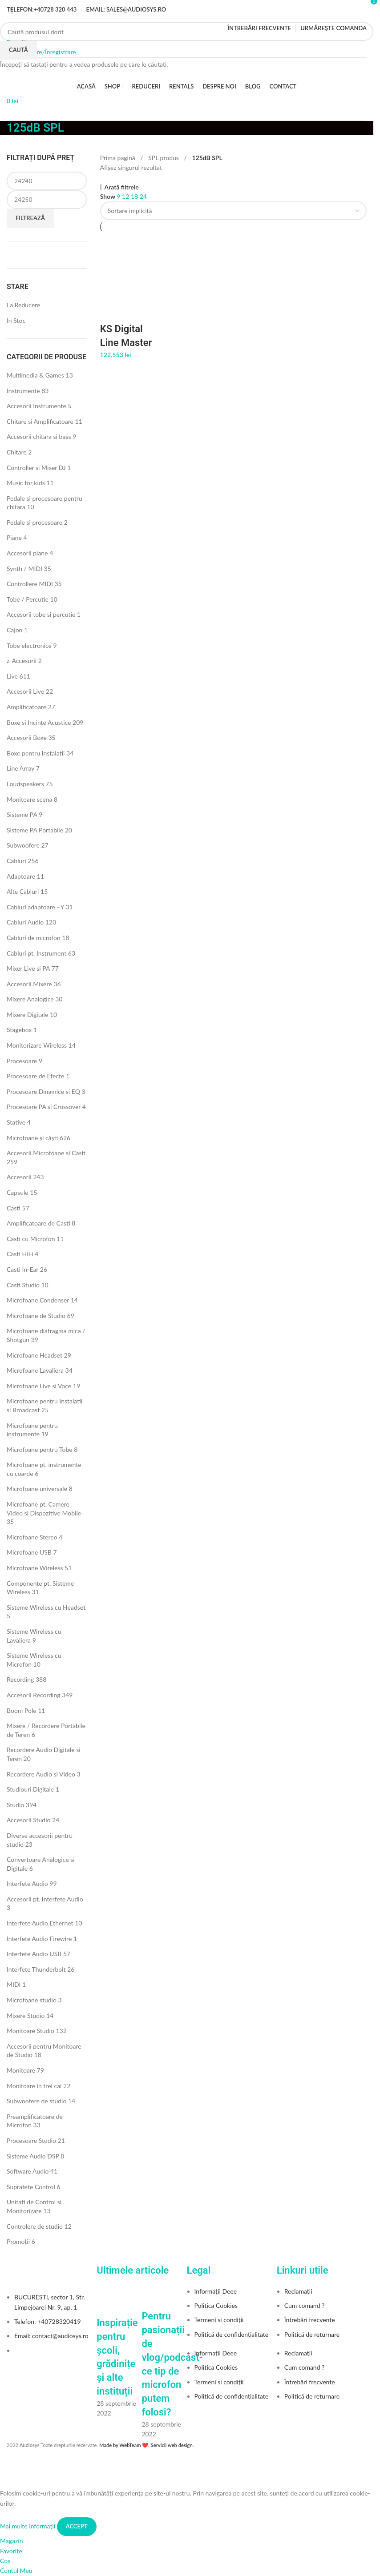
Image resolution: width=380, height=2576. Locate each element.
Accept (77, 2526)
